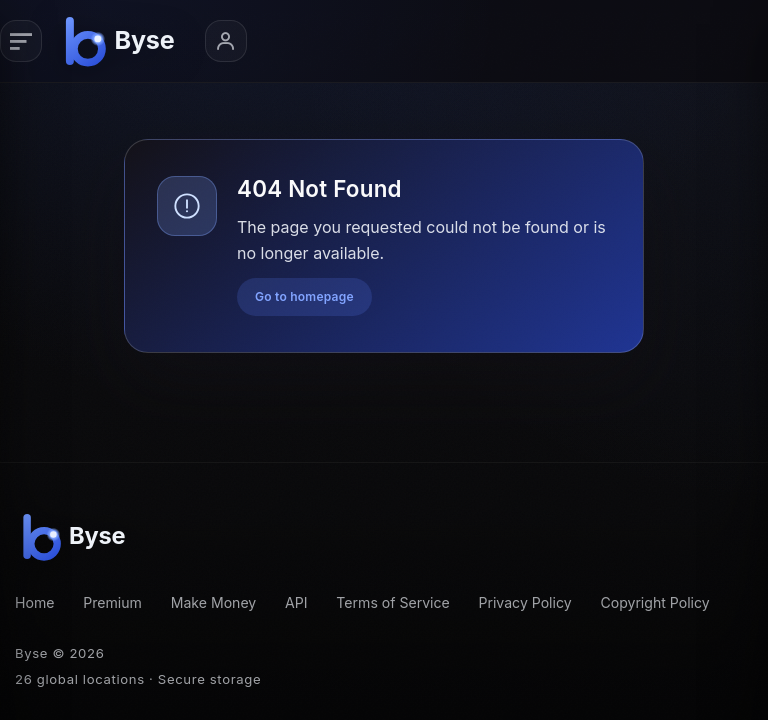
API (296, 602)
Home (34, 602)
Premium (112, 602)
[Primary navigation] (21, 41)
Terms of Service (392, 602)
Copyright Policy (654, 602)
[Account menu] (226, 41)
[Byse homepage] (123, 41)
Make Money (214, 602)
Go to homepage (304, 296)
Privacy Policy (525, 602)
